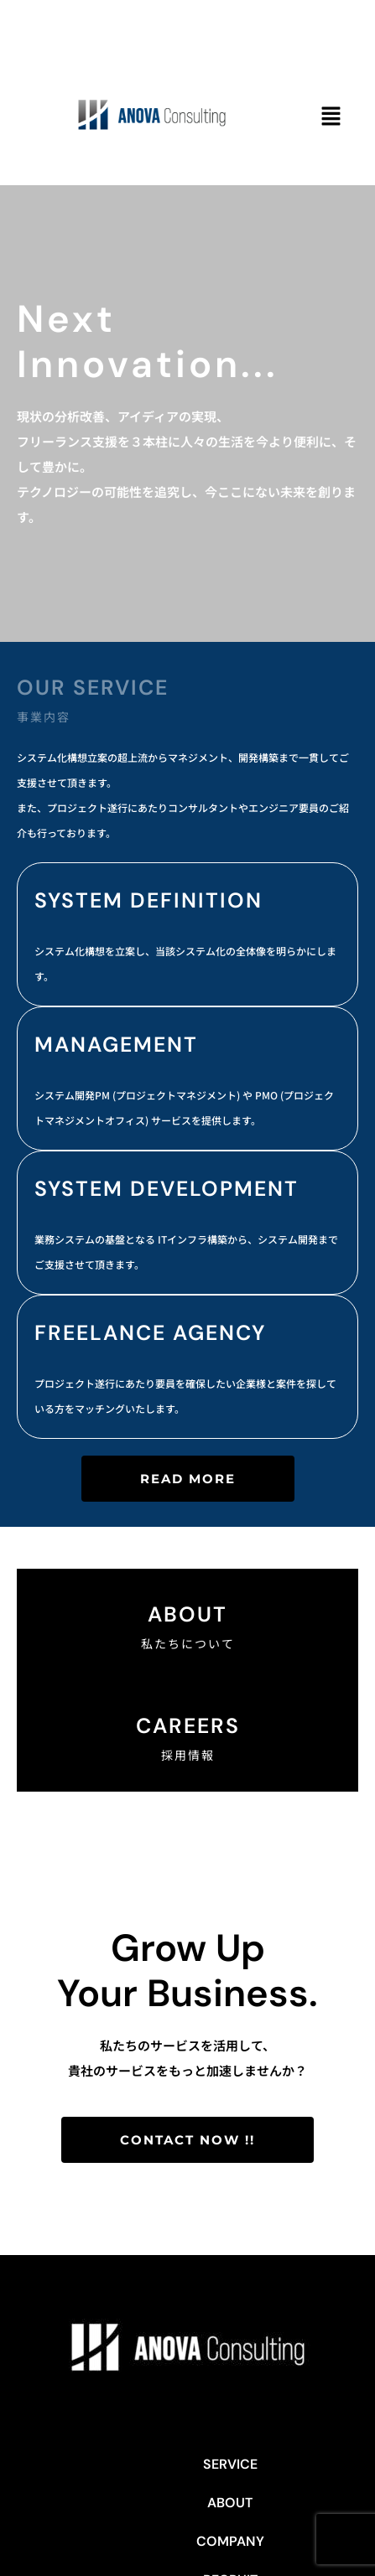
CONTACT (134, 2502)
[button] (330, 117)
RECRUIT (296, 2464)
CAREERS (188, 1726)
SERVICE (78, 2464)
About (187, 1614)
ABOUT (145, 2464)
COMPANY (219, 2464)
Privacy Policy (228, 2502)
